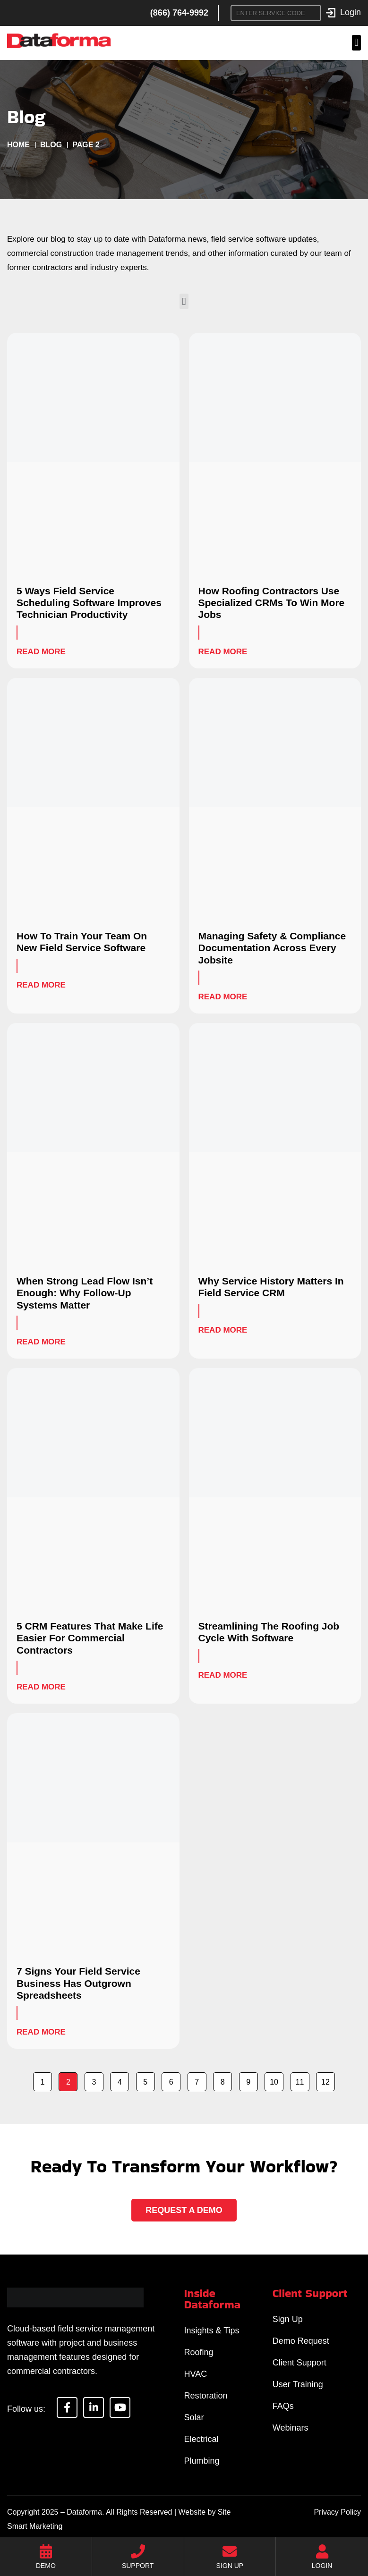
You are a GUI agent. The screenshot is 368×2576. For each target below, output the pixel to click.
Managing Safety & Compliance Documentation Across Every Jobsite (272, 947)
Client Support (299, 2362)
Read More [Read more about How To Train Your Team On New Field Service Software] (41, 984)
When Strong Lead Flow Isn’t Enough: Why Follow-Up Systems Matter (85, 1292)
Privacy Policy (337, 2512)
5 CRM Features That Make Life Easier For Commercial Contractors (90, 1638)
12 (328, 2079)
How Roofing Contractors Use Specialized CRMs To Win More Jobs (271, 602)
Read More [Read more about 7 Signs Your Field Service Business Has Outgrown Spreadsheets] (41, 2031)
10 (276, 2079)
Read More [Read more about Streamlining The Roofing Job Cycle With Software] (223, 1675)
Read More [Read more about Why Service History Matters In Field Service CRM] (223, 1330)
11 (302, 2079)
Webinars (290, 2427)
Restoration (206, 2395)
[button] (356, 43)
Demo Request (301, 2341)
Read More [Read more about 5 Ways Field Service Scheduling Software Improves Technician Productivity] (41, 651)
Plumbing (202, 2461)
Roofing (199, 2352)
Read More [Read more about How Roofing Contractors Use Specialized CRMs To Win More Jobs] (223, 651)
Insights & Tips (212, 2330)
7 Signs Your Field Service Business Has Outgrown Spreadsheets (78, 1983)
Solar (194, 2417)
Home (18, 145)
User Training (298, 2384)
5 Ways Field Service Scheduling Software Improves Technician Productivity (89, 602)
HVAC (195, 2374)
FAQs (283, 2406)
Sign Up (288, 2319)
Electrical (201, 2439)
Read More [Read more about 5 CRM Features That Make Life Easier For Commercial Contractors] (41, 1686)
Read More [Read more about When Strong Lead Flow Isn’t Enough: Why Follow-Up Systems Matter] (41, 1341)
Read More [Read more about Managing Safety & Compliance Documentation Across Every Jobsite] (223, 996)
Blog (51, 145)
